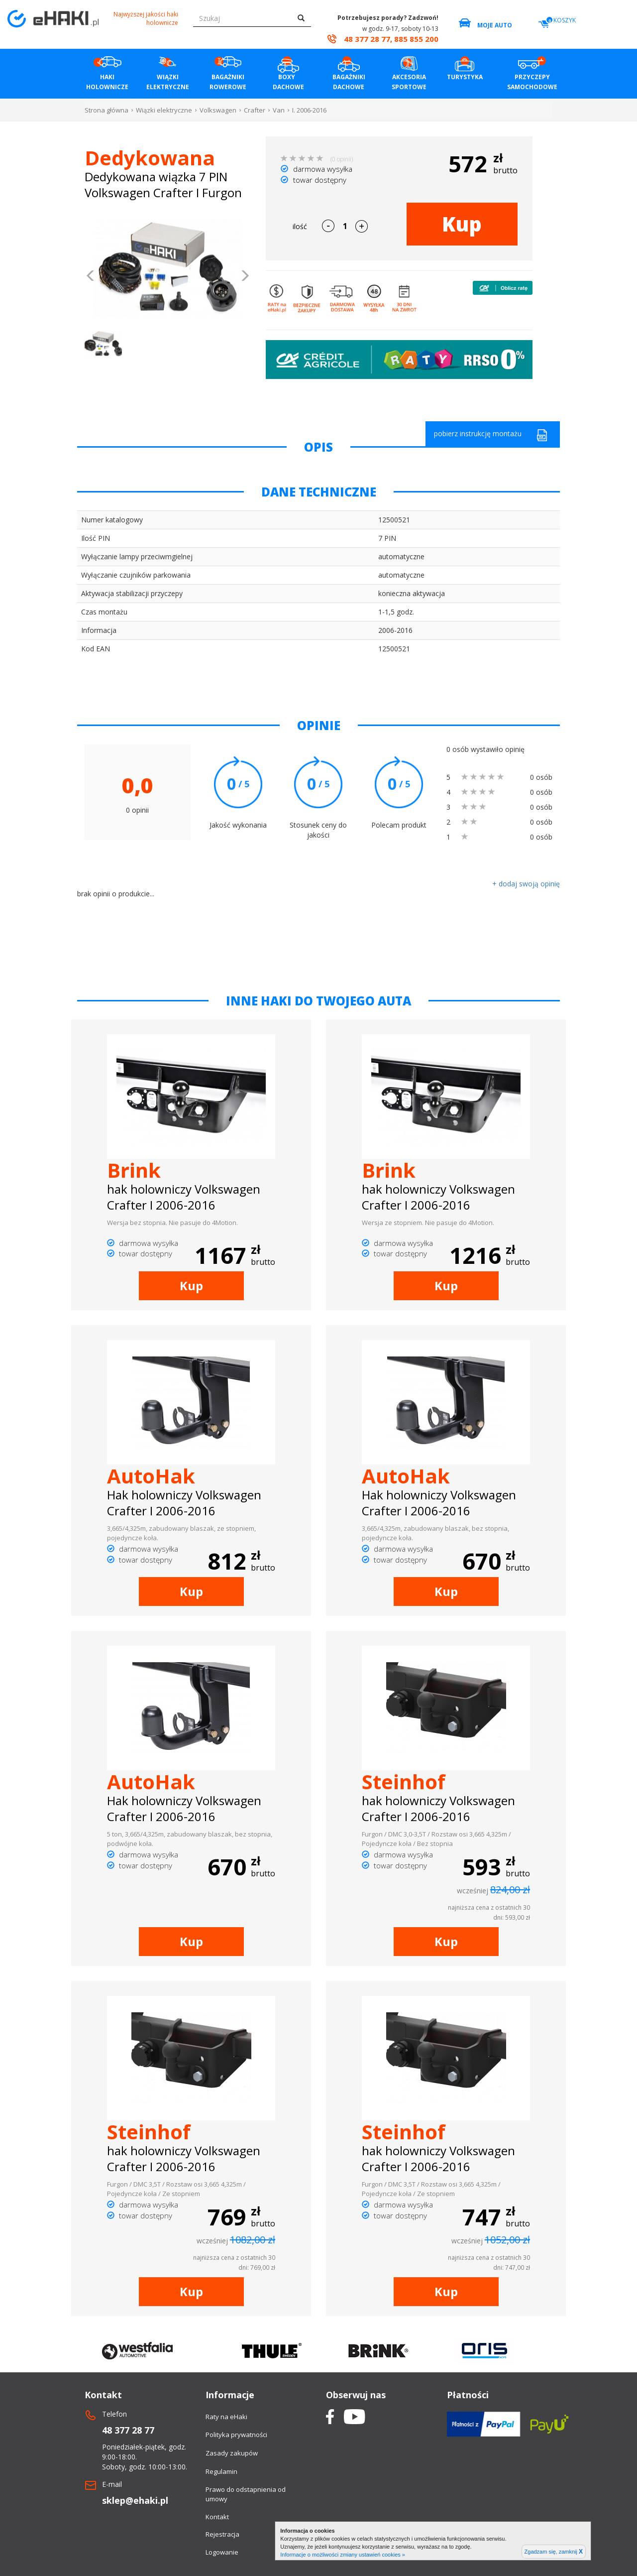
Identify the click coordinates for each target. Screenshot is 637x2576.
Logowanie (222, 2552)
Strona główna (106, 110)
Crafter (254, 110)
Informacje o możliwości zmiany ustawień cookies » (342, 2555)
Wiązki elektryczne (164, 110)
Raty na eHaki (226, 2416)
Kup (462, 224)
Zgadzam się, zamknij (554, 2551)
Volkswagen (218, 110)
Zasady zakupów (232, 2453)
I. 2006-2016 (309, 110)
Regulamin (221, 2471)
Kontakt (217, 2516)
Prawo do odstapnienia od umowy (246, 2494)
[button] (91, 277)
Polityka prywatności (236, 2434)
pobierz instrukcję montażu (490, 435)
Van (279, 110)
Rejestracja (222, 2534)
